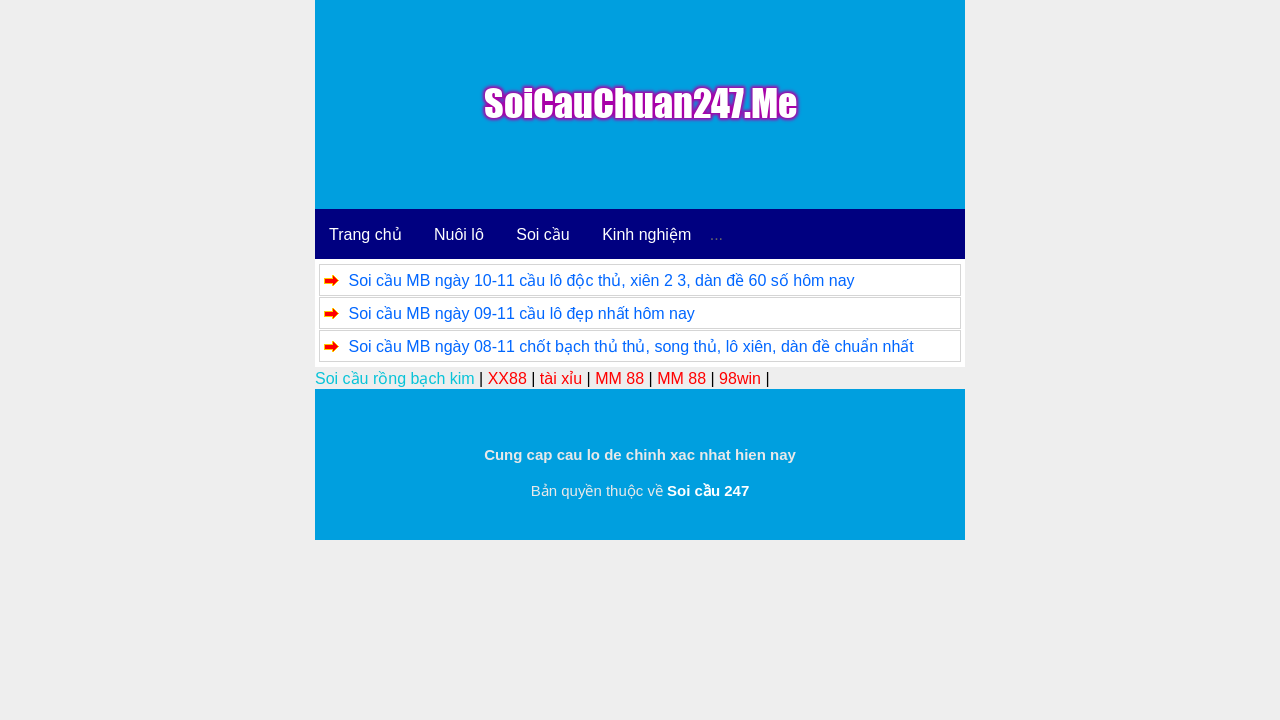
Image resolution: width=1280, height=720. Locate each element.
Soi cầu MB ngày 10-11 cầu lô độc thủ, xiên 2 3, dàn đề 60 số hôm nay (601, 280)
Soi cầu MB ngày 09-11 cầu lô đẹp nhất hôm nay (521, 313)
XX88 (507, 378)
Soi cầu (542, 234)
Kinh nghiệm (646, 234)
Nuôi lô (459, 234)
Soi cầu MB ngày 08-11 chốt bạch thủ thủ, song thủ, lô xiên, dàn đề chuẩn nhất (630, 346)
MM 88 (619, 378)
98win (740, 378)
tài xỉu (561, 378)
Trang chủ (365, 234)
